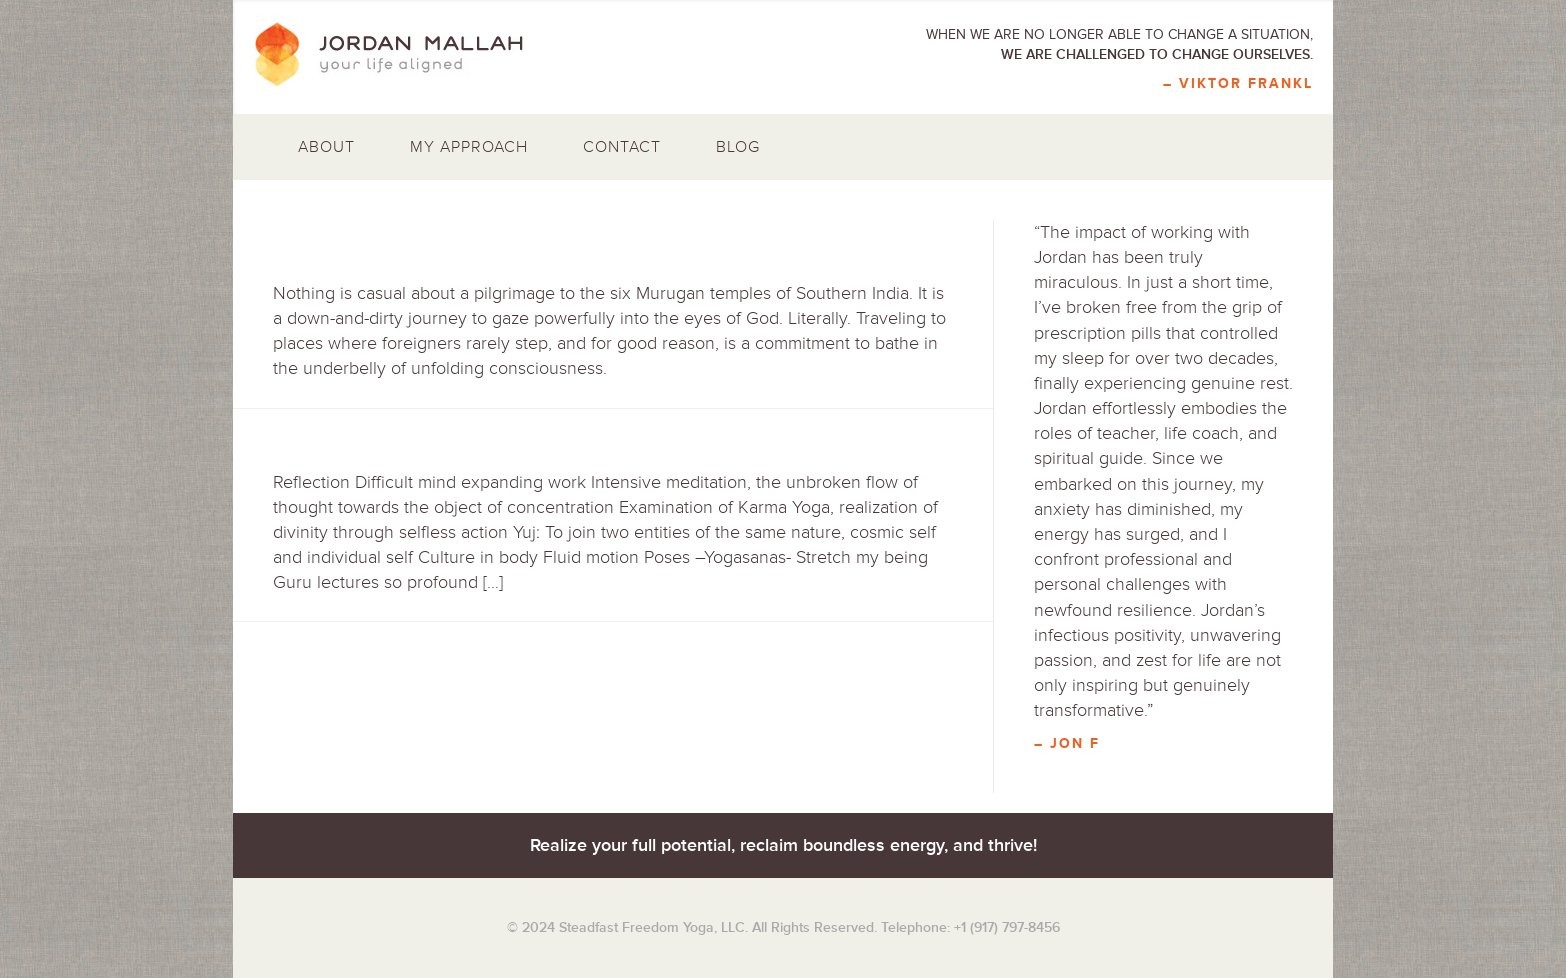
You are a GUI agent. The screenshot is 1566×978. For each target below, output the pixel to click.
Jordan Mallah (403, 55)
